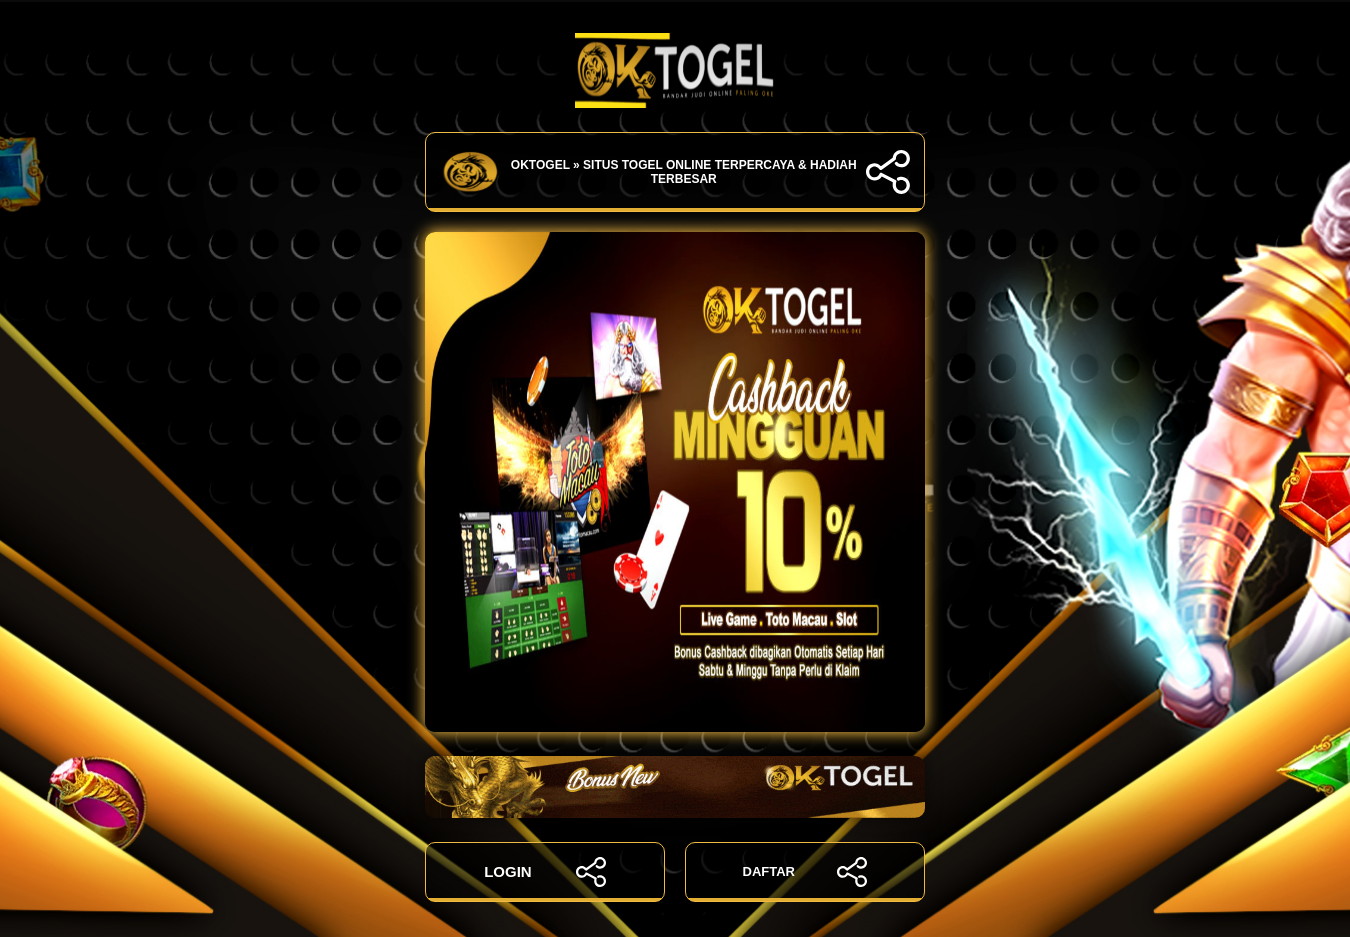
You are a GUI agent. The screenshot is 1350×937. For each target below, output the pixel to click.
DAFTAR (805, 872)
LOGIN (545, 872)
